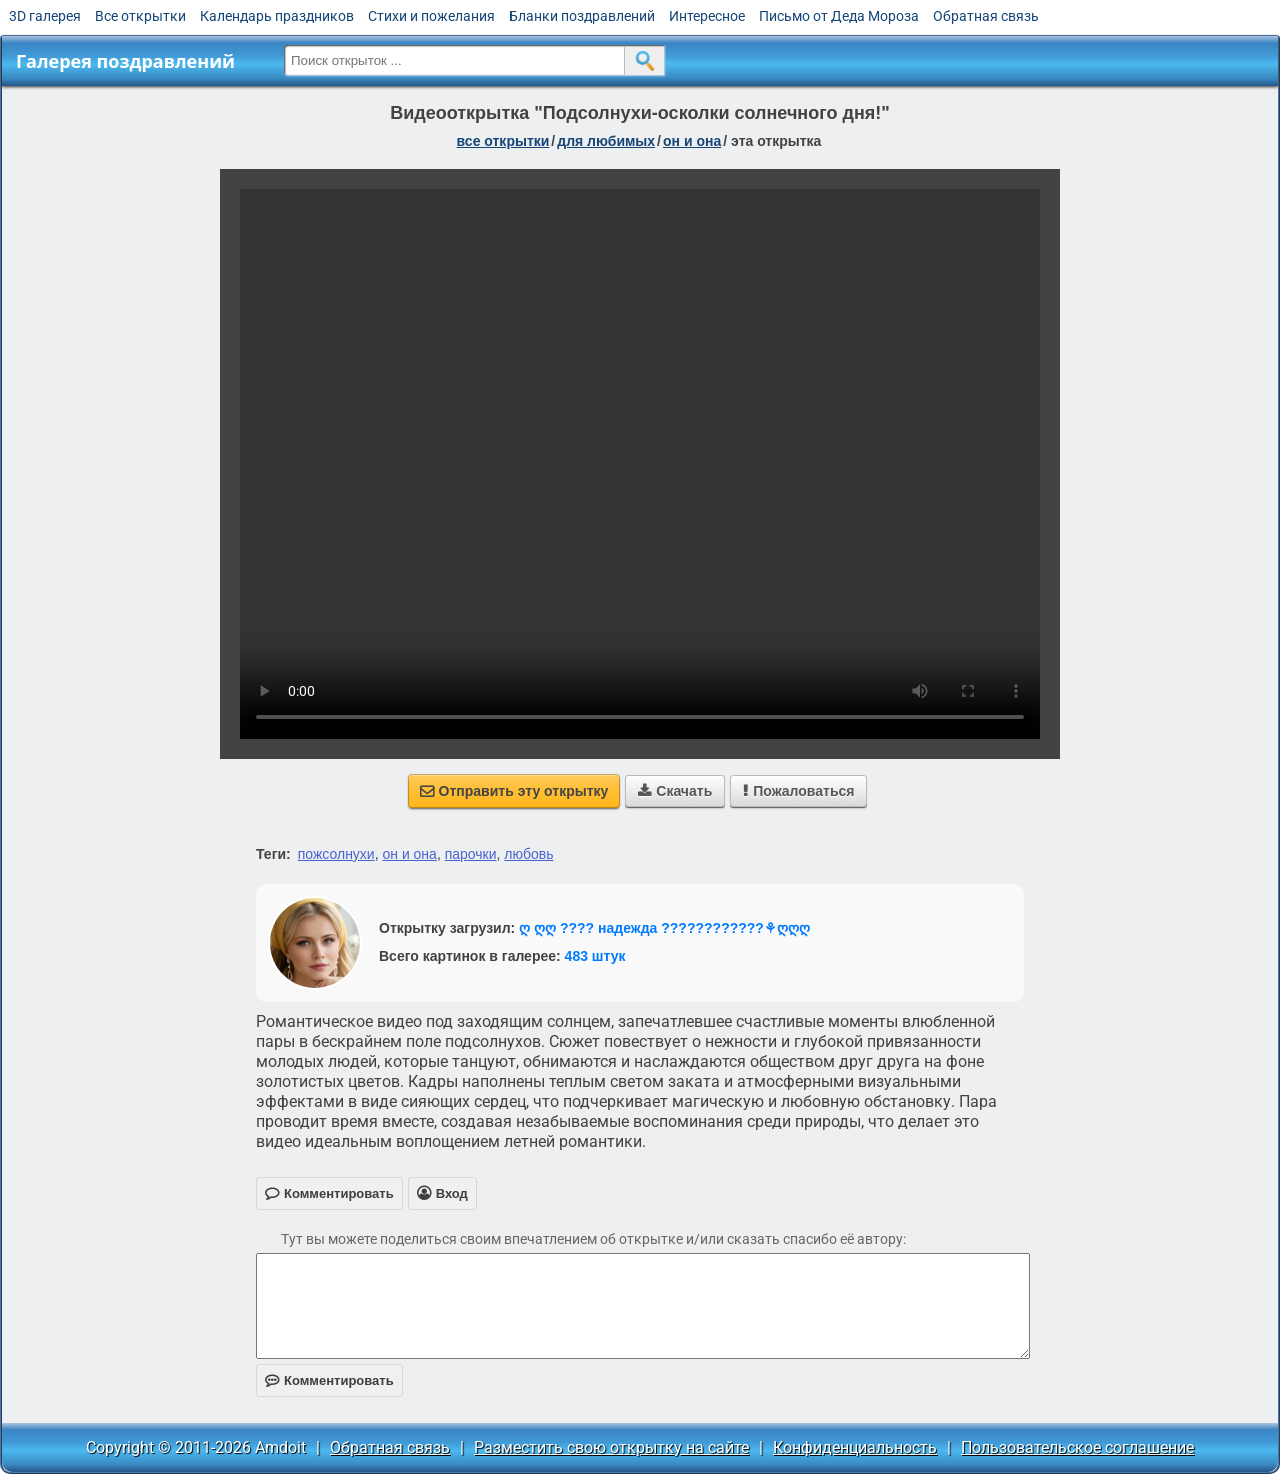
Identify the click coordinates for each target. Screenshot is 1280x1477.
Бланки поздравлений (582, 16)
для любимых (606, 141)
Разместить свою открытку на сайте (611, 1447)
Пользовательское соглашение (1077, 1447)
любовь (528, 854)
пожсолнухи (336, 854)
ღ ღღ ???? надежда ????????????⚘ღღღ (664, 928)
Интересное (707, 16)
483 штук (595, 956)
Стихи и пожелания (431, 16)
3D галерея (45, 16)
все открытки (503, 141)
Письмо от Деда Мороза (839, 16)
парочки (471, 854)
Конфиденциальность (855, 1447)
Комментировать (329, 1380)
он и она (692, 141)
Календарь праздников (277, 16)
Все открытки (140, 16)
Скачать (675, 791)
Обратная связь (986, 16)
